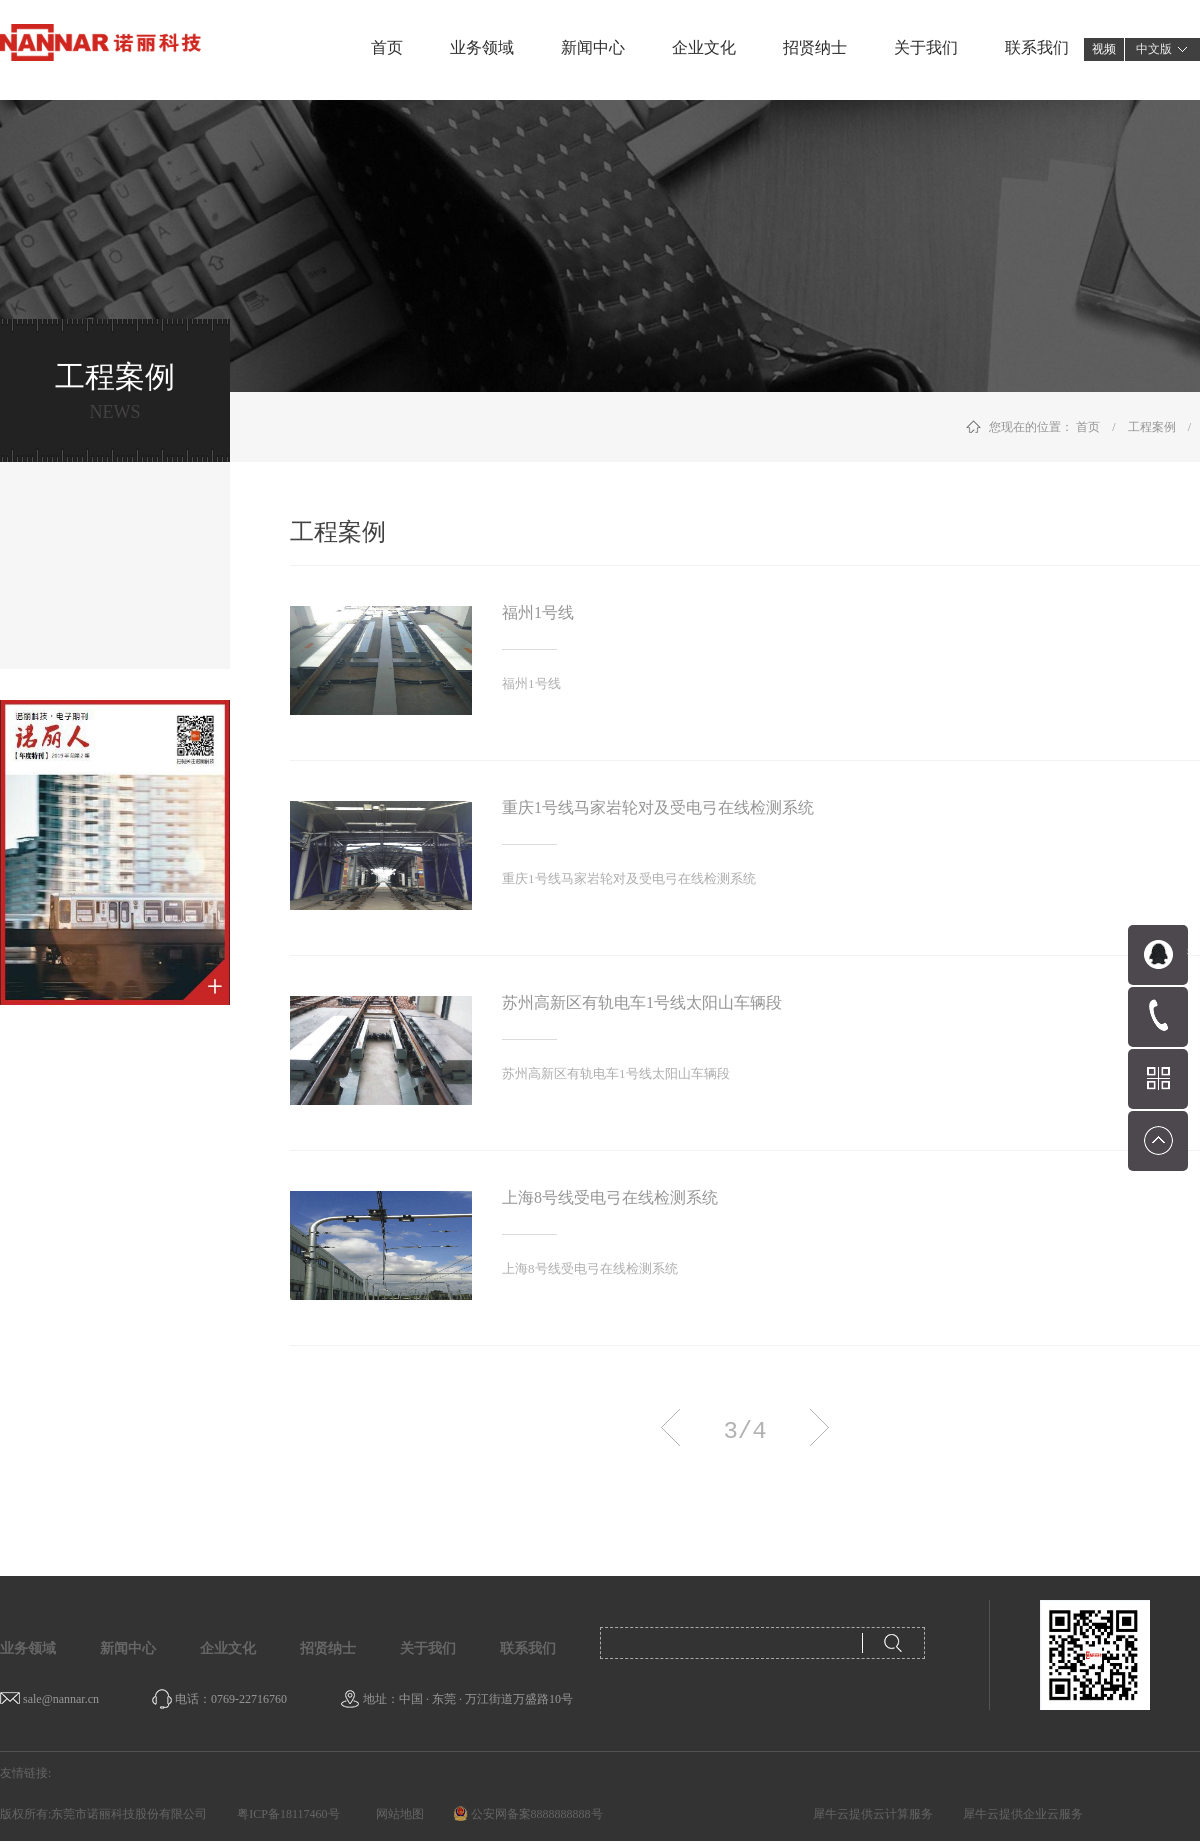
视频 (1104, 49)
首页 (387, 47)
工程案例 (1152, 427)
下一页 (819, 1427)
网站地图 (397, 1814)
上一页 (670, 1427)
